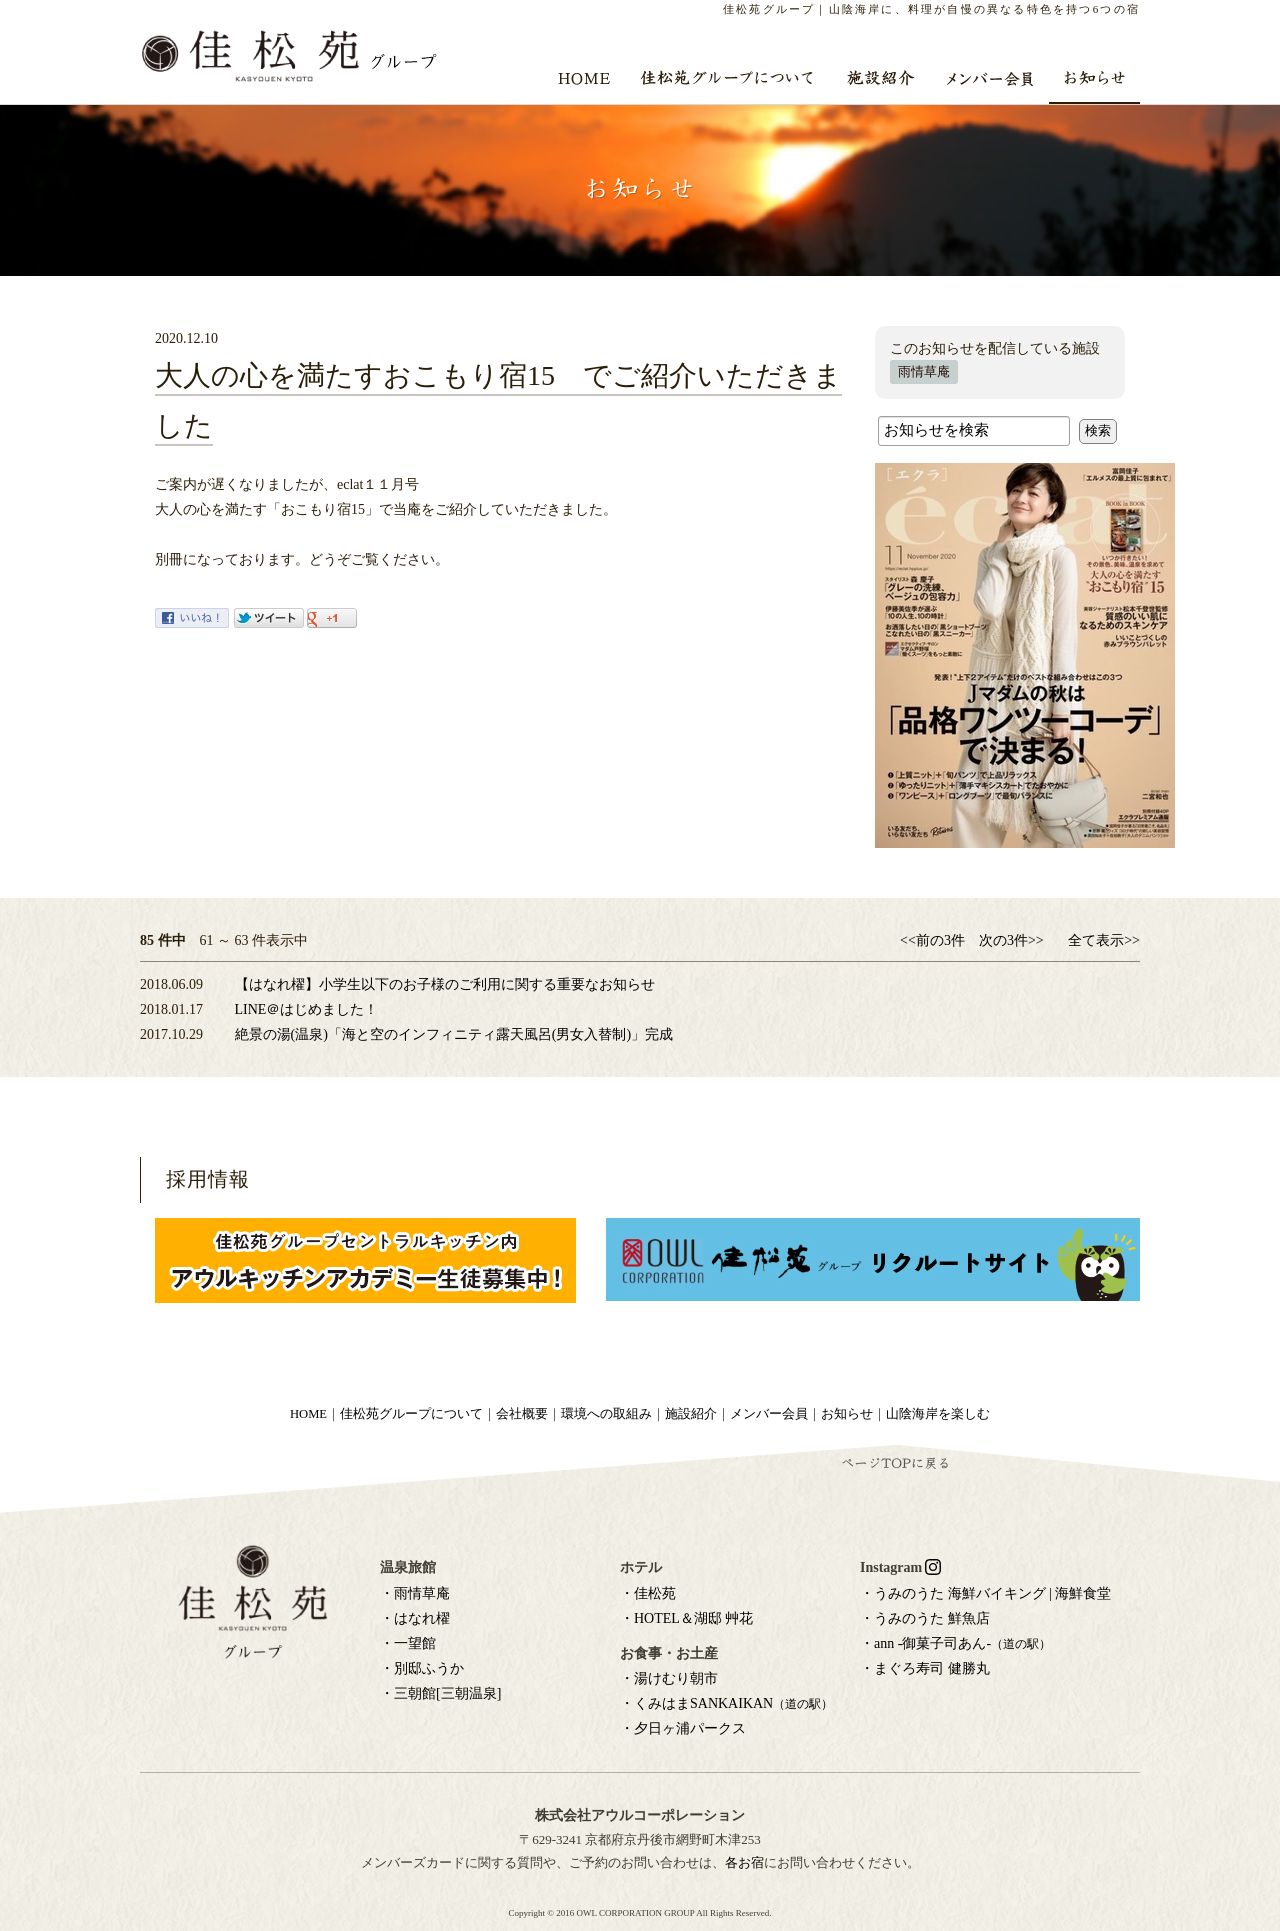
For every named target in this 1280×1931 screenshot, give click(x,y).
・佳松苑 (648, 1593)
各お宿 (744, 1862)
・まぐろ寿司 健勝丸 (925, 1668)
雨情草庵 (924, 372)
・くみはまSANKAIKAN (726, 1703)
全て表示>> (1104, 940)
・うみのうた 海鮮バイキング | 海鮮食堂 (985, 1593)
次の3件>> (1011, 940)
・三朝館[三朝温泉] (440, 1693)
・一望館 (408, 1643)
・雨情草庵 (415, 1593)
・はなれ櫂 (415, 1618)
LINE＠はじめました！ (307, 1009)
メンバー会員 (769, 1414)
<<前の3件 (932, 940)
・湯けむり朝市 (669, 1678)
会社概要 (522, 1414)
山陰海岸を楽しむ (938, 1414)
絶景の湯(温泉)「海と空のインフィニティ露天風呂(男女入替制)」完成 (454, 1034)
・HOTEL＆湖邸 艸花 (686, 1618)
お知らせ (847, 1414)
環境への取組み (606, 1414)
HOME (308, 1414)
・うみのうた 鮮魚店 (925, 1618)
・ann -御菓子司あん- (955, 1643)
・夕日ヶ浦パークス (683, 1728)
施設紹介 (691, 1414)
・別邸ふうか (422, 1668)
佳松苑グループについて (411, 1414)
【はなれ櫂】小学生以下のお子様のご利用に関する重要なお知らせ (445, 984)
